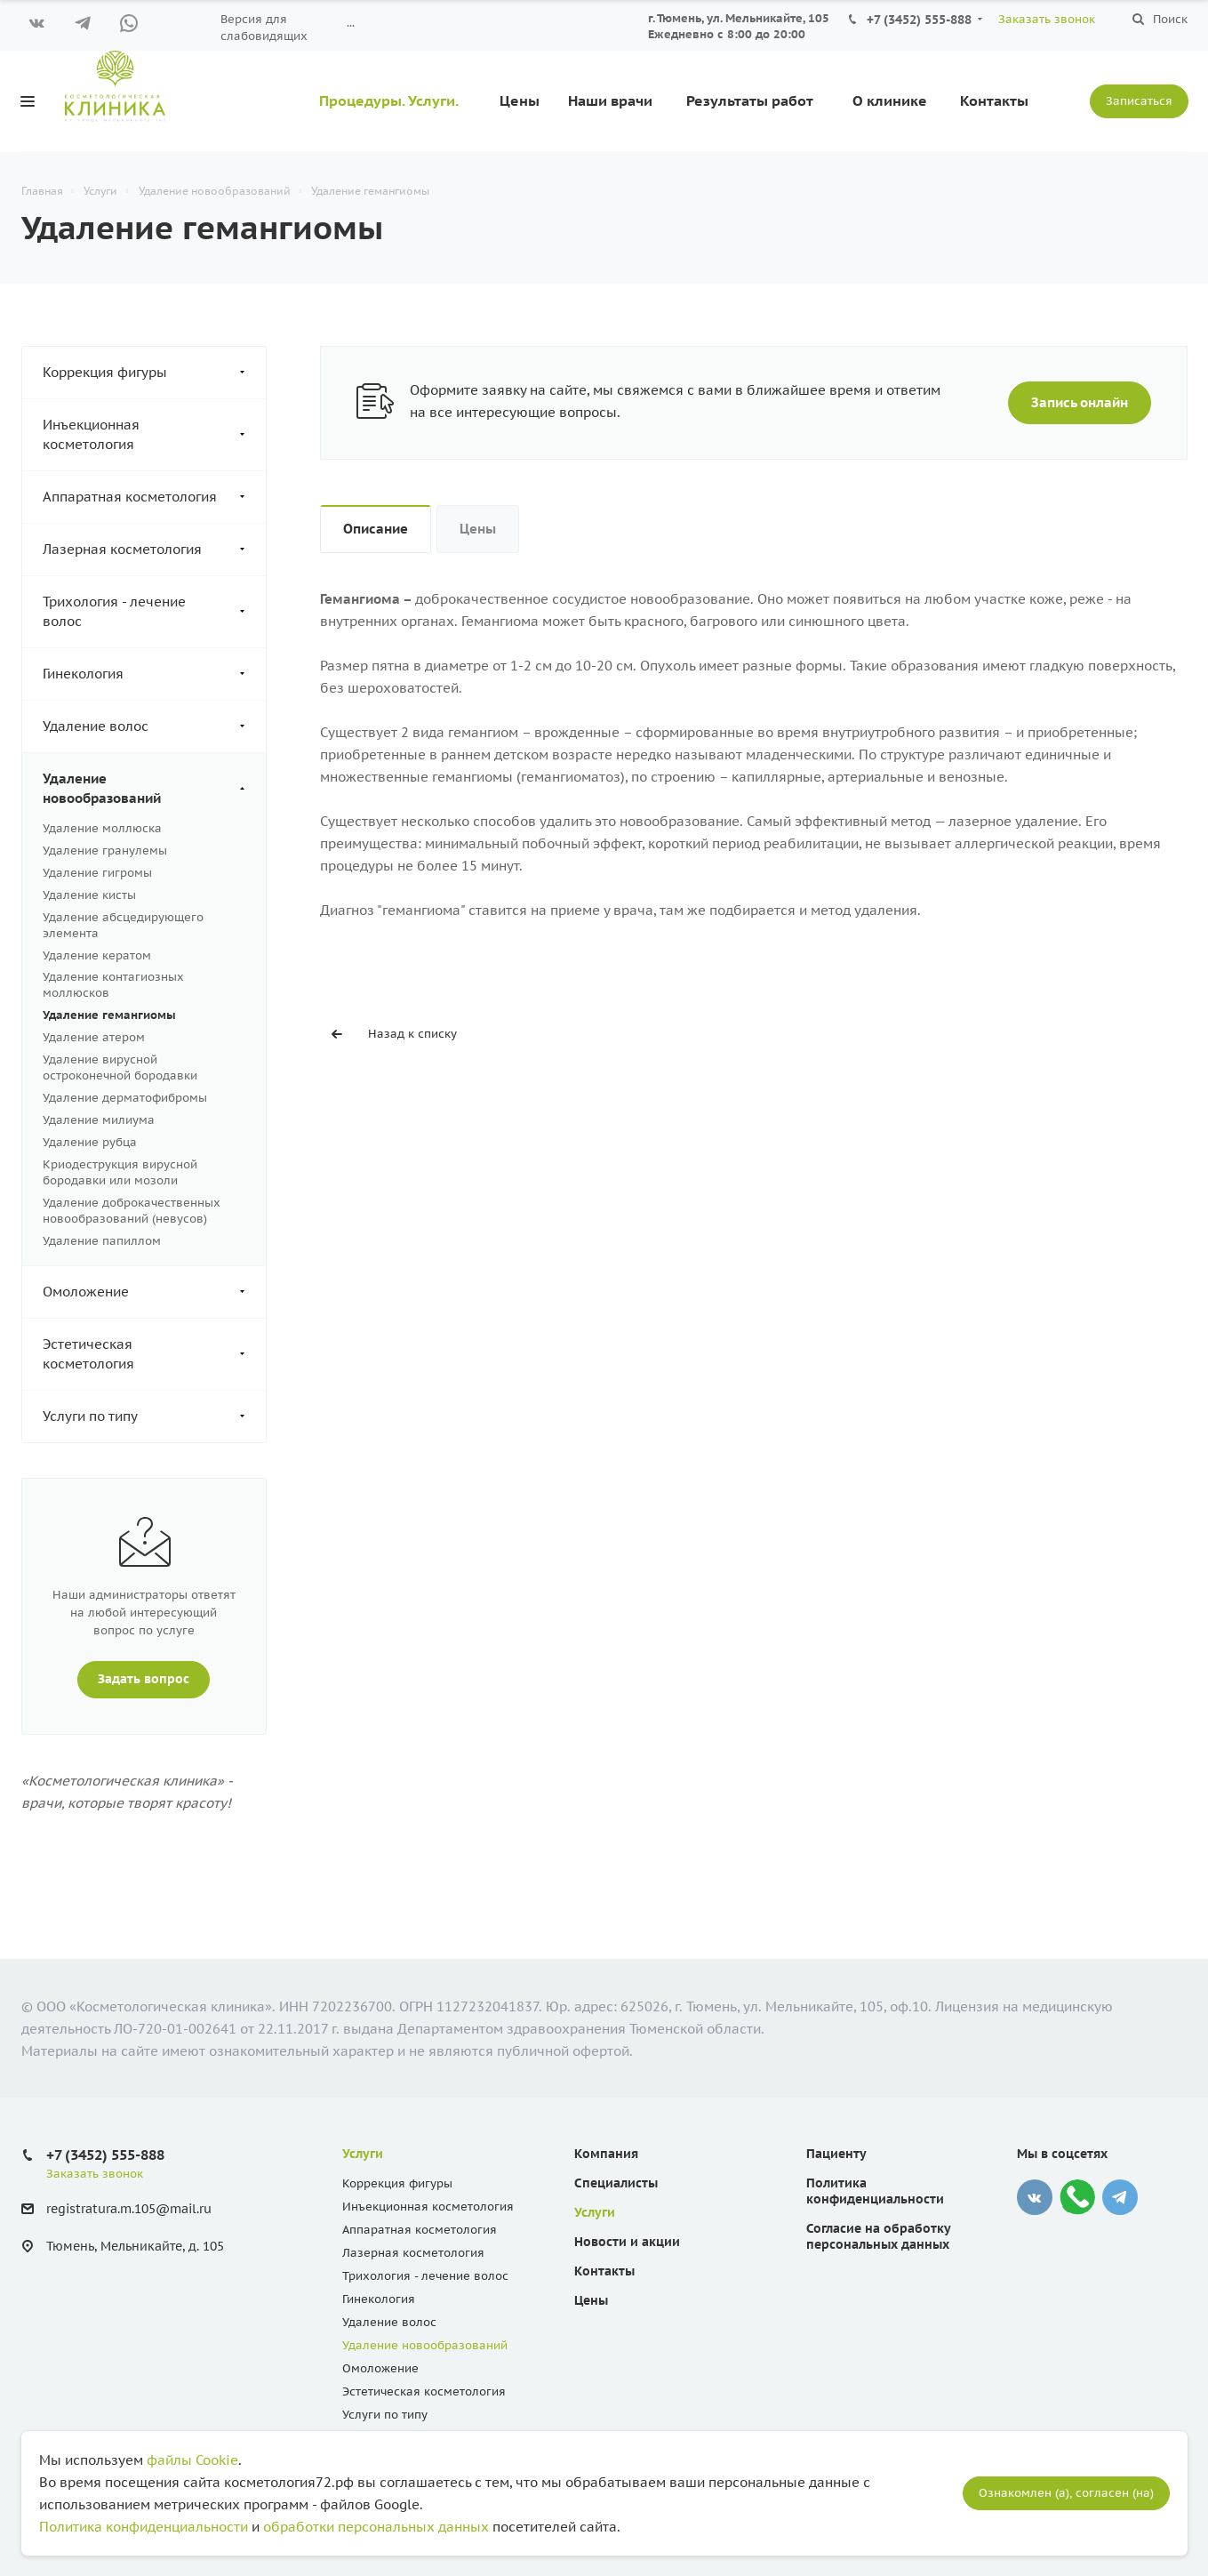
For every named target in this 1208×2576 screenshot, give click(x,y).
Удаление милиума (99, 1120)
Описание (375, 528)
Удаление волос (154, 726)
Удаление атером (94, 1037)
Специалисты (616, 2183)
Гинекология (154, 674)
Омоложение (154, 1292)
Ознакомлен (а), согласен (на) (1066, 2492)
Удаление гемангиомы (109, 1015)
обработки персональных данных (376, 2526)
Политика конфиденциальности (875, 2191)
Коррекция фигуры (154, 372)
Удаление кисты (89, 895)
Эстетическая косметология (154, 1354)
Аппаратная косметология (154, 497)
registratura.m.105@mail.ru (129, 2210)
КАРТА (546, 25)
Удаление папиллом (102, 1240)
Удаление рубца (90, 1142)
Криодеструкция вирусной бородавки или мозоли (120, 1172)
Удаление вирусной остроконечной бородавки (120, 1067)
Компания (606, 2154)
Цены (520, 100)
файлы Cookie (192, 2460)
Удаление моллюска (102, 828)
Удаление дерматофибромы (125, 1097)
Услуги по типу (154, 1416)
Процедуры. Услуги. (389, 100)
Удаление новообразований (154, 788)
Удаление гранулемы (105, 850)
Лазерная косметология (154, 549)
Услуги (362, 2154)
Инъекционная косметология (154, 434)
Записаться (1139, 100)
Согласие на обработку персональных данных (878, 2236)
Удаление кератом (97, 955)
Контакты (994, 100)
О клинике (889, 100)
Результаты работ (749, 100)
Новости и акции (627, 2242)
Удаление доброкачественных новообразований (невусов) (131, 1210)
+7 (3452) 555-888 (919, 20)
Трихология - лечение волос (154, 611)
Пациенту (369, 25)
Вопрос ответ (462, 25)
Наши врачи (610, 100)
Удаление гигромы (97, 872)
